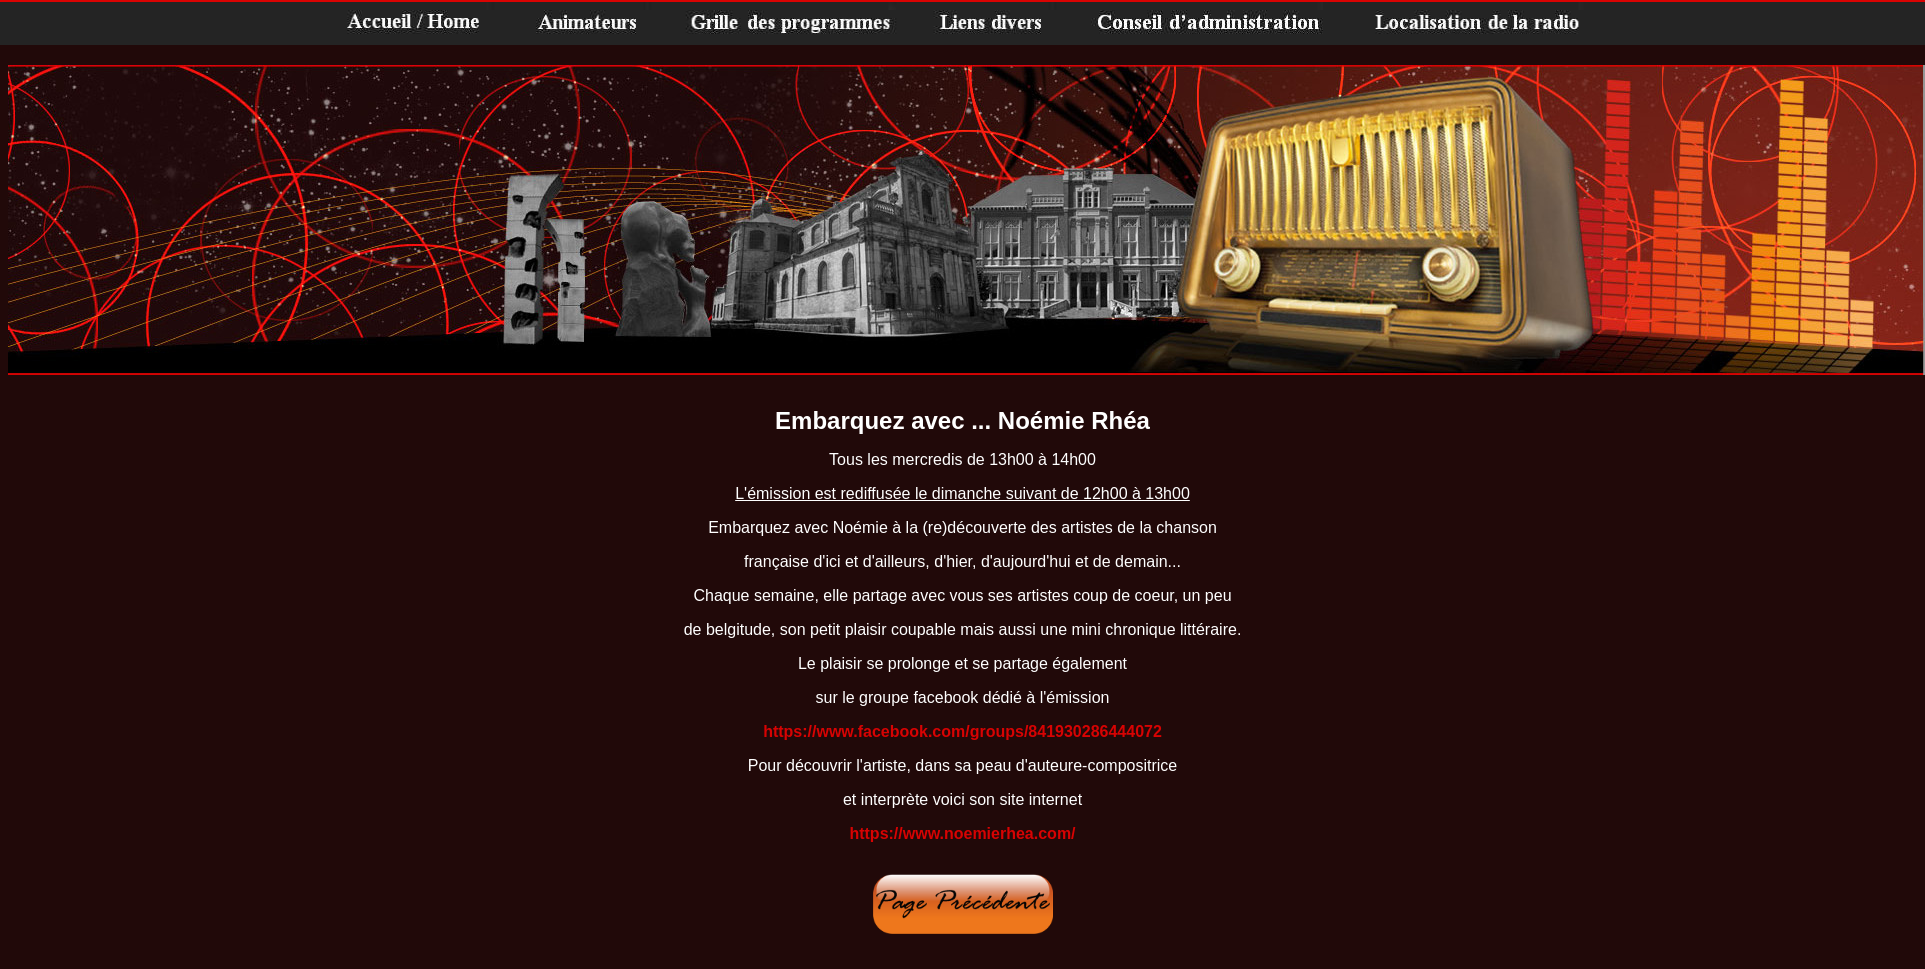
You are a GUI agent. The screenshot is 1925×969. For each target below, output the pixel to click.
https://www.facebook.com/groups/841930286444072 (962, 731)
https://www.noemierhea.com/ (962, 833)
